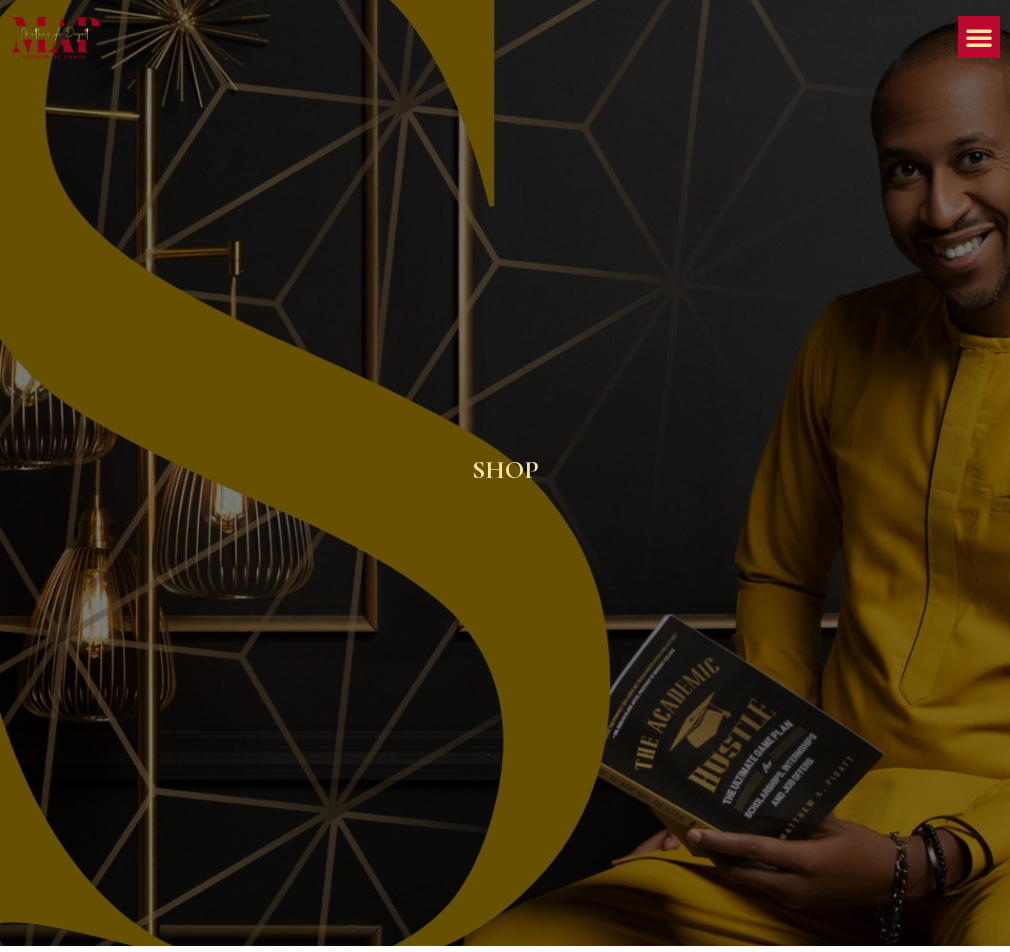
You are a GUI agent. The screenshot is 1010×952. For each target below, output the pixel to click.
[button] (979, 37)
